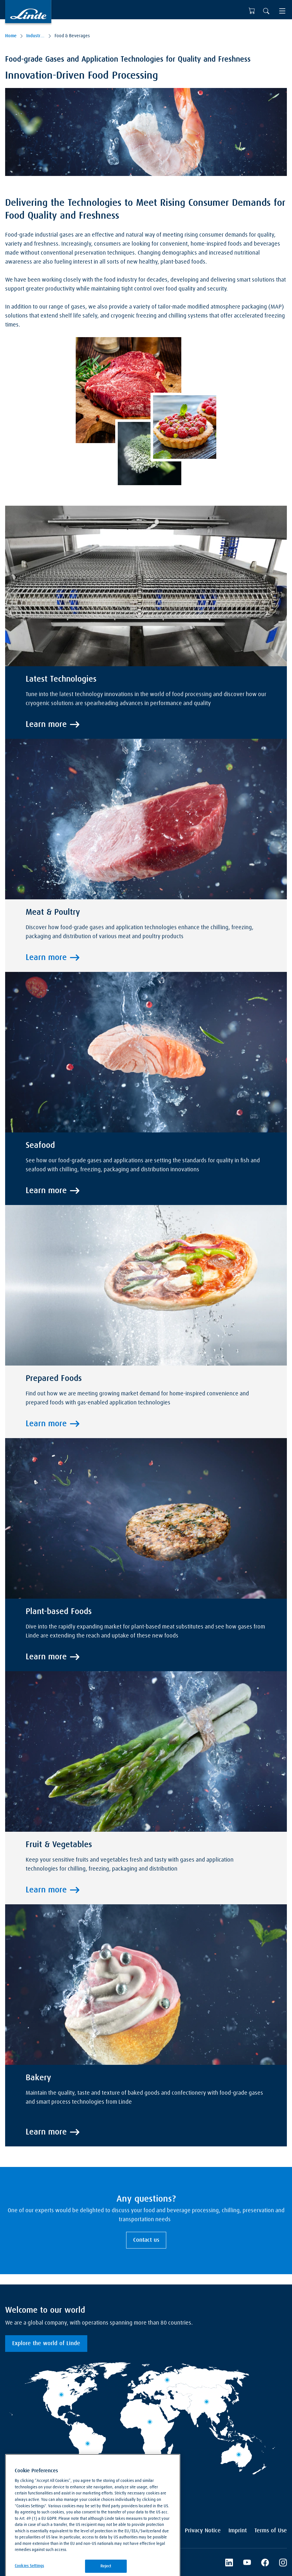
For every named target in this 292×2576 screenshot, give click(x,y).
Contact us (146, 2240)
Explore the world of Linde (46, 2343)
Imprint (237, 2531)
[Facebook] (265, 2563)
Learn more (46, 724)
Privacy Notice (203, 2531)
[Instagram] (283, 2563)
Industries (35, 36)
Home (11, 36)
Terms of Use (270, 2531)
